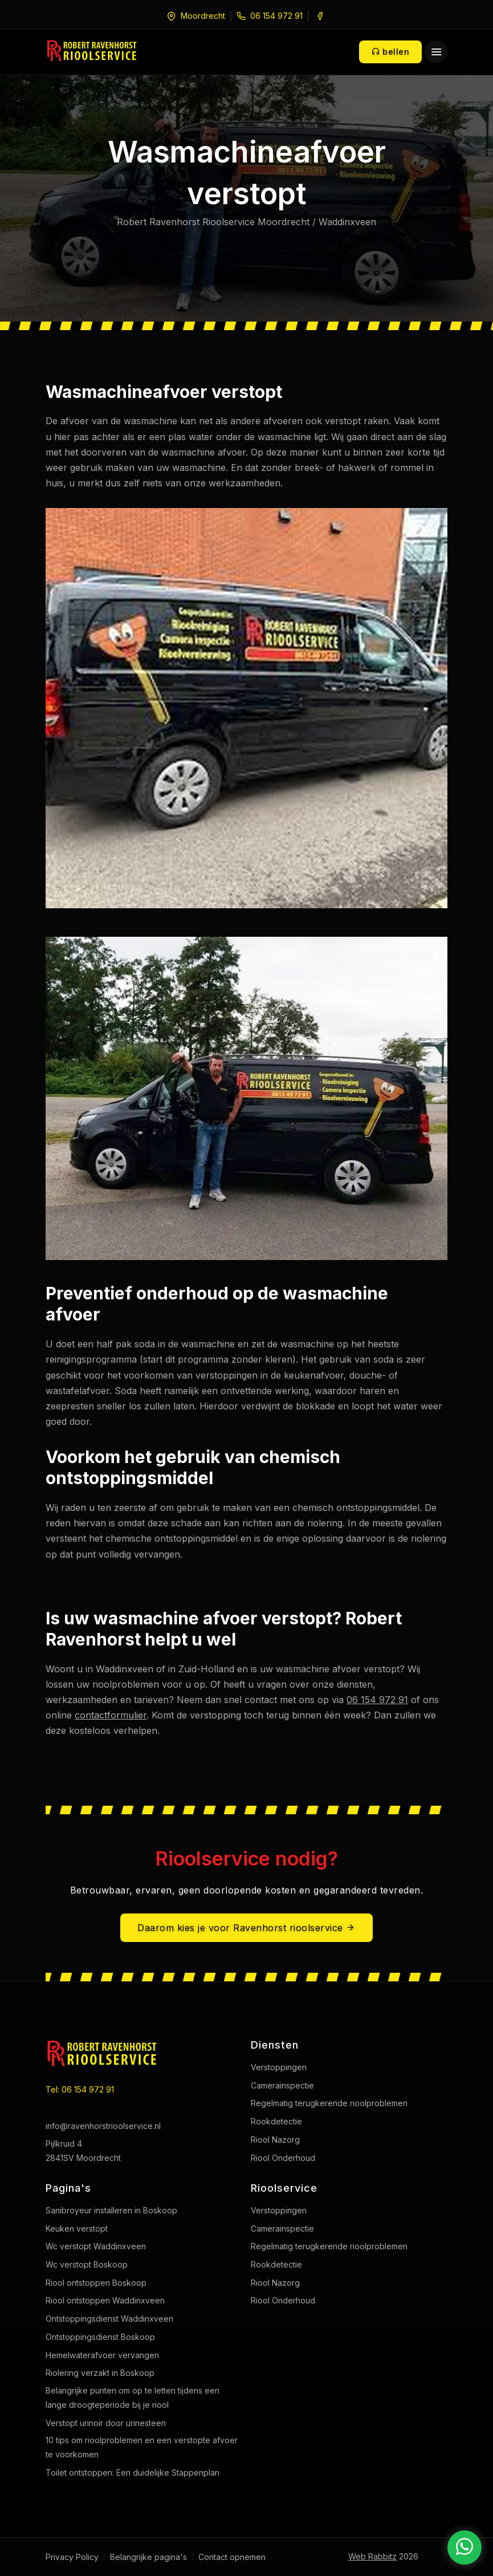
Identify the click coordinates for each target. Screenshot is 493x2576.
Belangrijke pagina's (148, 2557)
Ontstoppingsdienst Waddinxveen (109, 2318)
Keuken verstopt (77, 2228)
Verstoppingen (279, 2067)
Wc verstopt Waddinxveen (96, 2246)
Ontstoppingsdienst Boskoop (100, 2337)
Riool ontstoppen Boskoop (96, 2282)
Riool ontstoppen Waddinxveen (105, 2300)
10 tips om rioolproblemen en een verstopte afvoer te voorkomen (142, 2447)
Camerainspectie (282, 2085)
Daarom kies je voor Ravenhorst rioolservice (246, 1927)
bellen (390, 51)
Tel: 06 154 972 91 (80, 2089)
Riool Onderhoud (283, 2158)
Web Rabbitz (372, 2556)
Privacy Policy (72, 2557)
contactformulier (110, 1715)
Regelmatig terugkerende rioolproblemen (329, 2103)
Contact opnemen (232, 2557)
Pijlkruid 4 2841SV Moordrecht (83, 2151)
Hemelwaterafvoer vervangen (102, 2355)
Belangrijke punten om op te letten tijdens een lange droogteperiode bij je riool (132, 2398)
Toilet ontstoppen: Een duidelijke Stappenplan (132, 2472)
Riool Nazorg (275, 2139)
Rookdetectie (276, 2121)
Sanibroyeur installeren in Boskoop (111, 2210)
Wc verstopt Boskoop (87, 2264)
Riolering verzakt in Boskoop (100, 2373)
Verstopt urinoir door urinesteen (106, 2423)
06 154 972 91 (276, 16)
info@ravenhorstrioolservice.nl (103, 2126)
